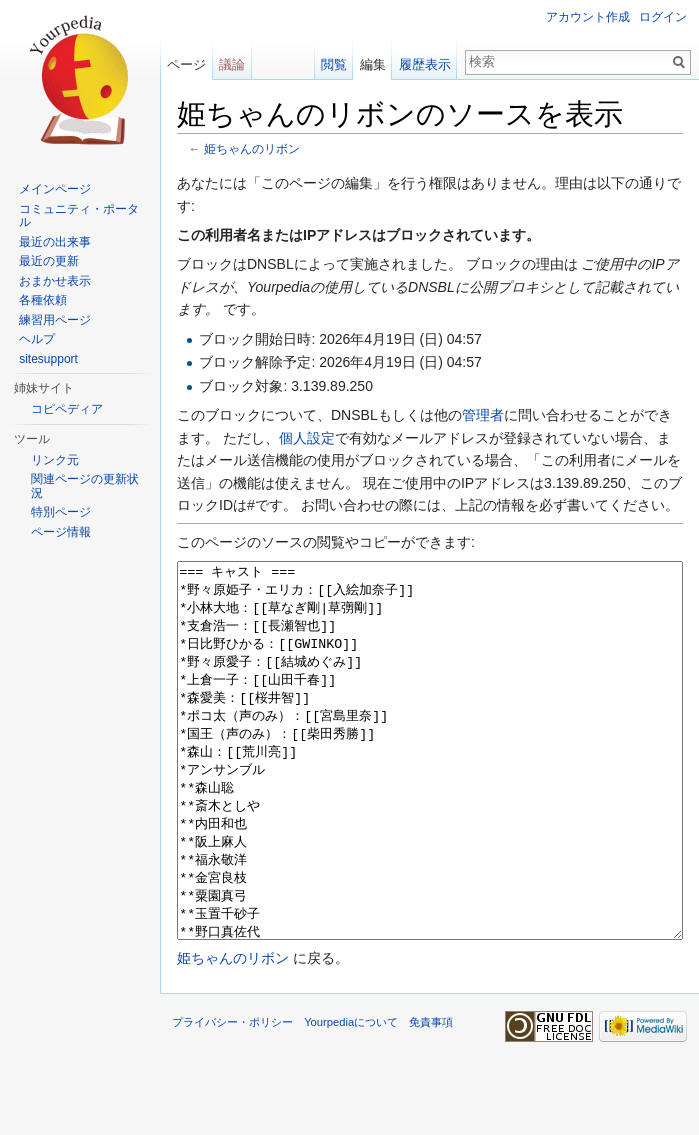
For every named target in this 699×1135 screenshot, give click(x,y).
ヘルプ (37, 339)
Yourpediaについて (351, 1097)
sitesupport (48, 359)
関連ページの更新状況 (85, 486)
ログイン (663, 17)
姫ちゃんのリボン (252, 148)
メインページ (55, 189)
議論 (232, 64)
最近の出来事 (55, 242)
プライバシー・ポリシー (232, 1097)
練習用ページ (55, 320)
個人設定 (307, 438)
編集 (373, 64)
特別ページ (61, 512)
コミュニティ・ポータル (79, 216)
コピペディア (67, 409)
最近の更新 (49, 261)
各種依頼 (43, 300)
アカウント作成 (588, 17)
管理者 (483, 415)
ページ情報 (61, 532)
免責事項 (431, 1097)
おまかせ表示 (55, 281)
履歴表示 (425, 64)
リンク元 (55, 460)
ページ (186, 64)
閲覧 (334, 64)
